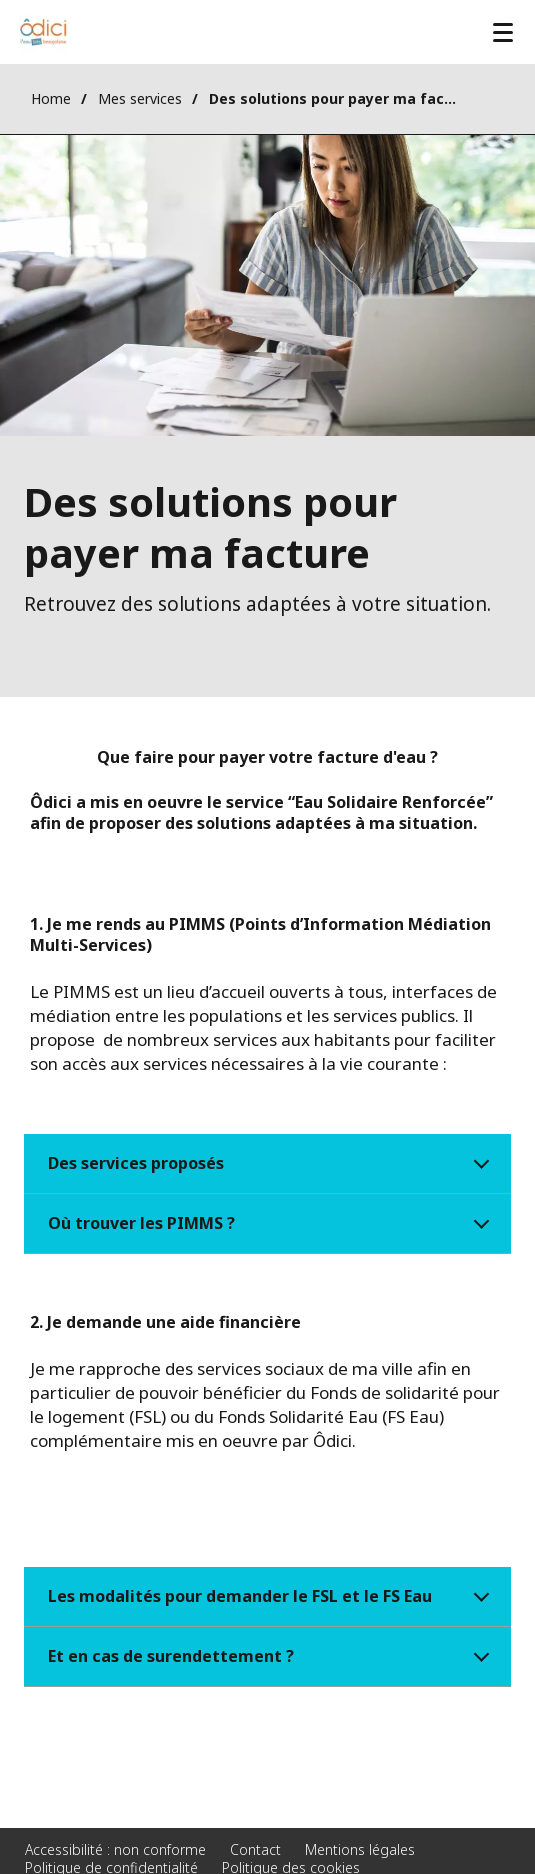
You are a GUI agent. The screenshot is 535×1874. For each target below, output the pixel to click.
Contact (255, 1849)
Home (51, 98)
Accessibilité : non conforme (115, 1849)
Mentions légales (360, 1849)
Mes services (140, 98)
